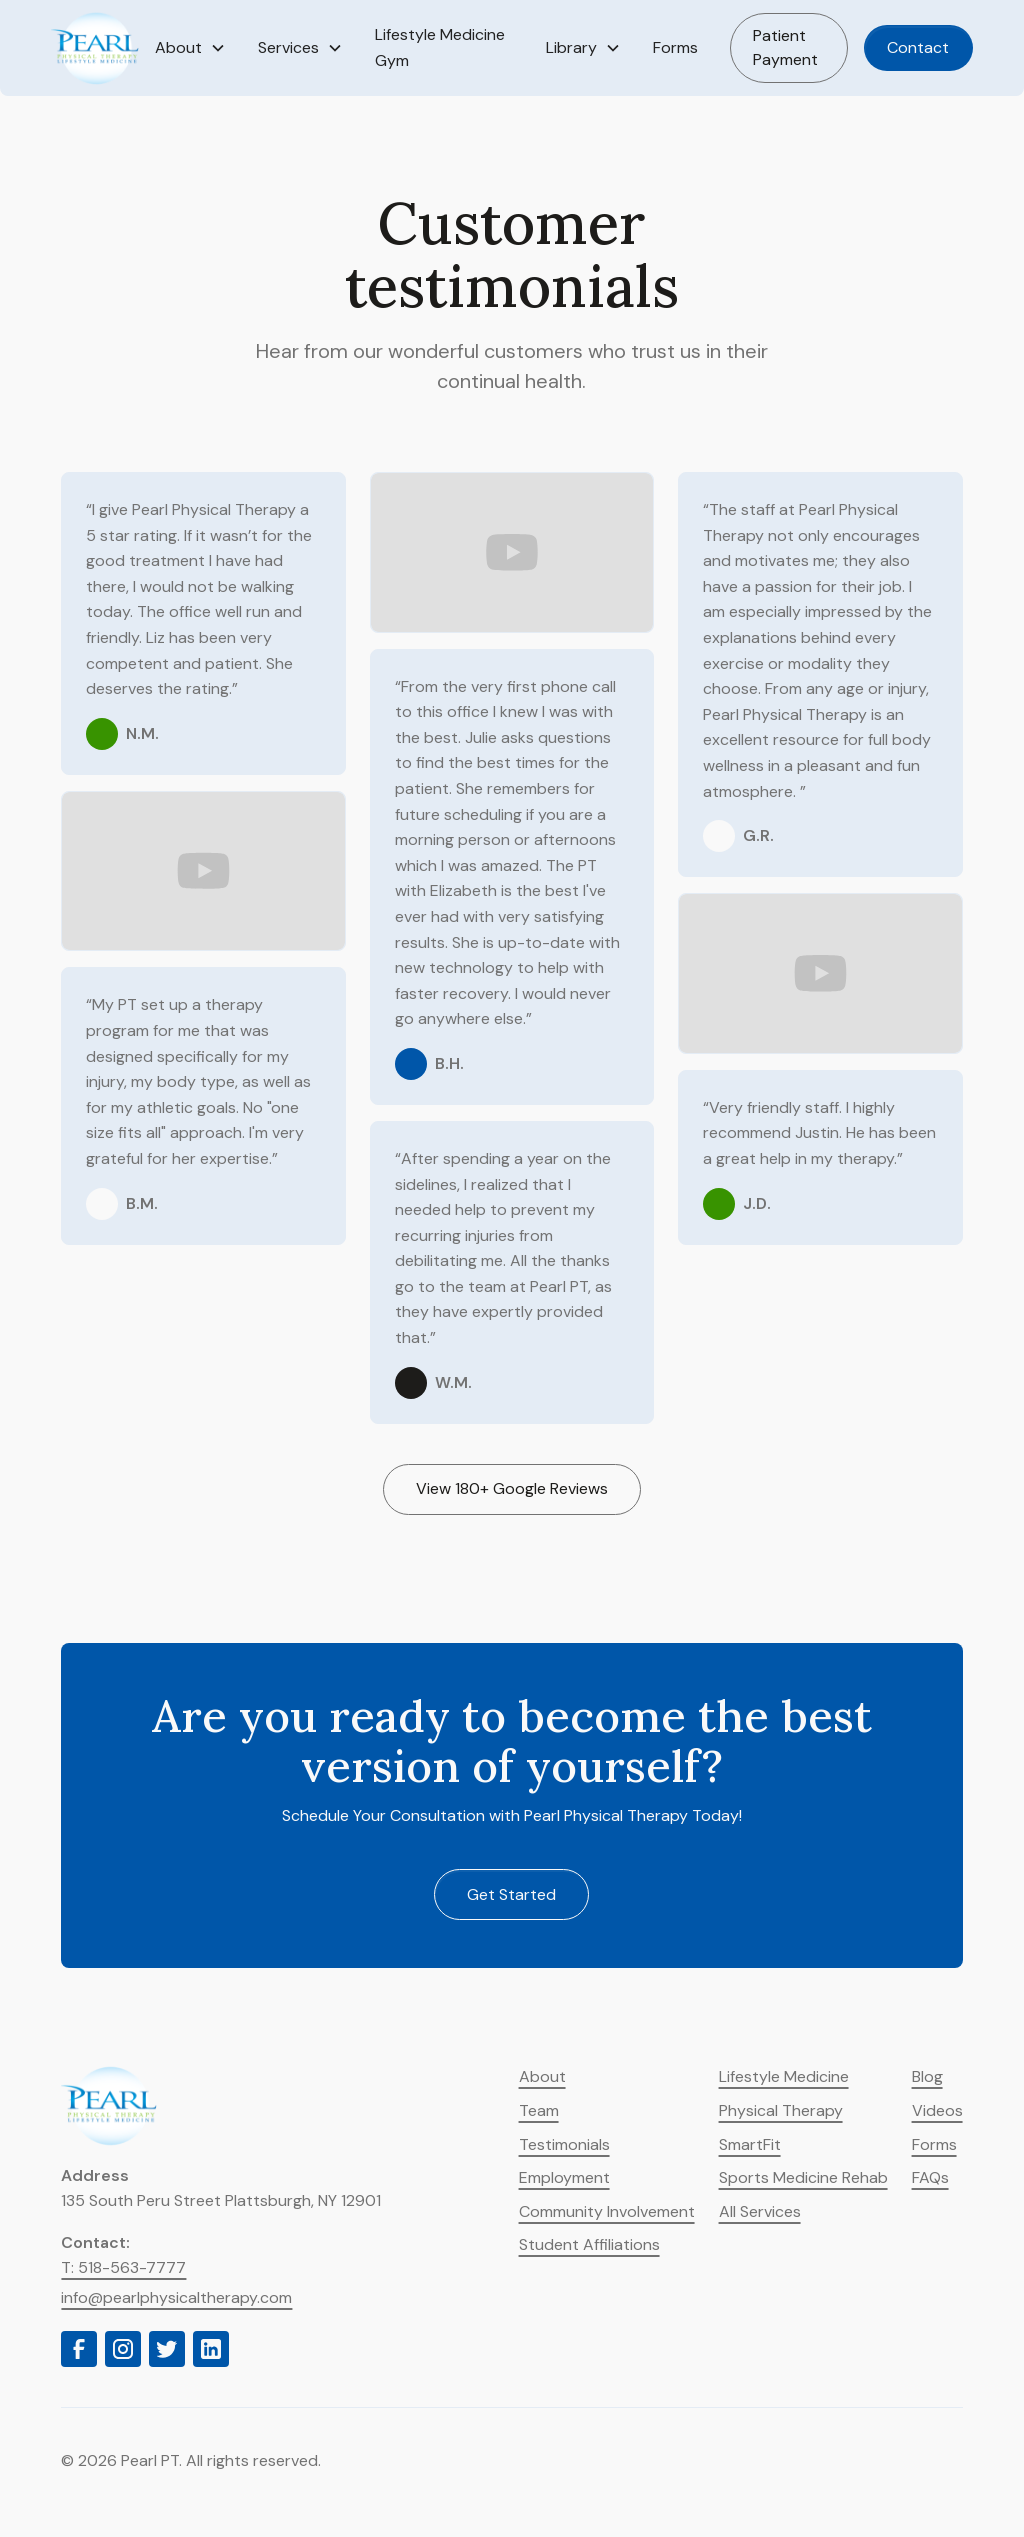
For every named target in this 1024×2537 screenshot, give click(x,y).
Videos (937, 2110)
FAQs (930, 2177)
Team (539, 2110)
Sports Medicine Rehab (803, 2177)
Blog (927, 2076)
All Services (760, 2211)
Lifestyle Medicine (784, 2076)
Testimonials (564, 2144)
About (542, 2076)
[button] (190, 48)
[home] (95, 47)
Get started (511, 1894)
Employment (564, 2177)
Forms (675, 47)
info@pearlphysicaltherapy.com (176, 2297)
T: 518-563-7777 (123, 2267)
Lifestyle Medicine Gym (440, 47)
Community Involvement (607, 2211)
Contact (918, 47)
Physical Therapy (781, 2110)
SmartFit (750, 2144)
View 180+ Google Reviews (512, 1488)
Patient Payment (785, 47)
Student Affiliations (589, 2244)
